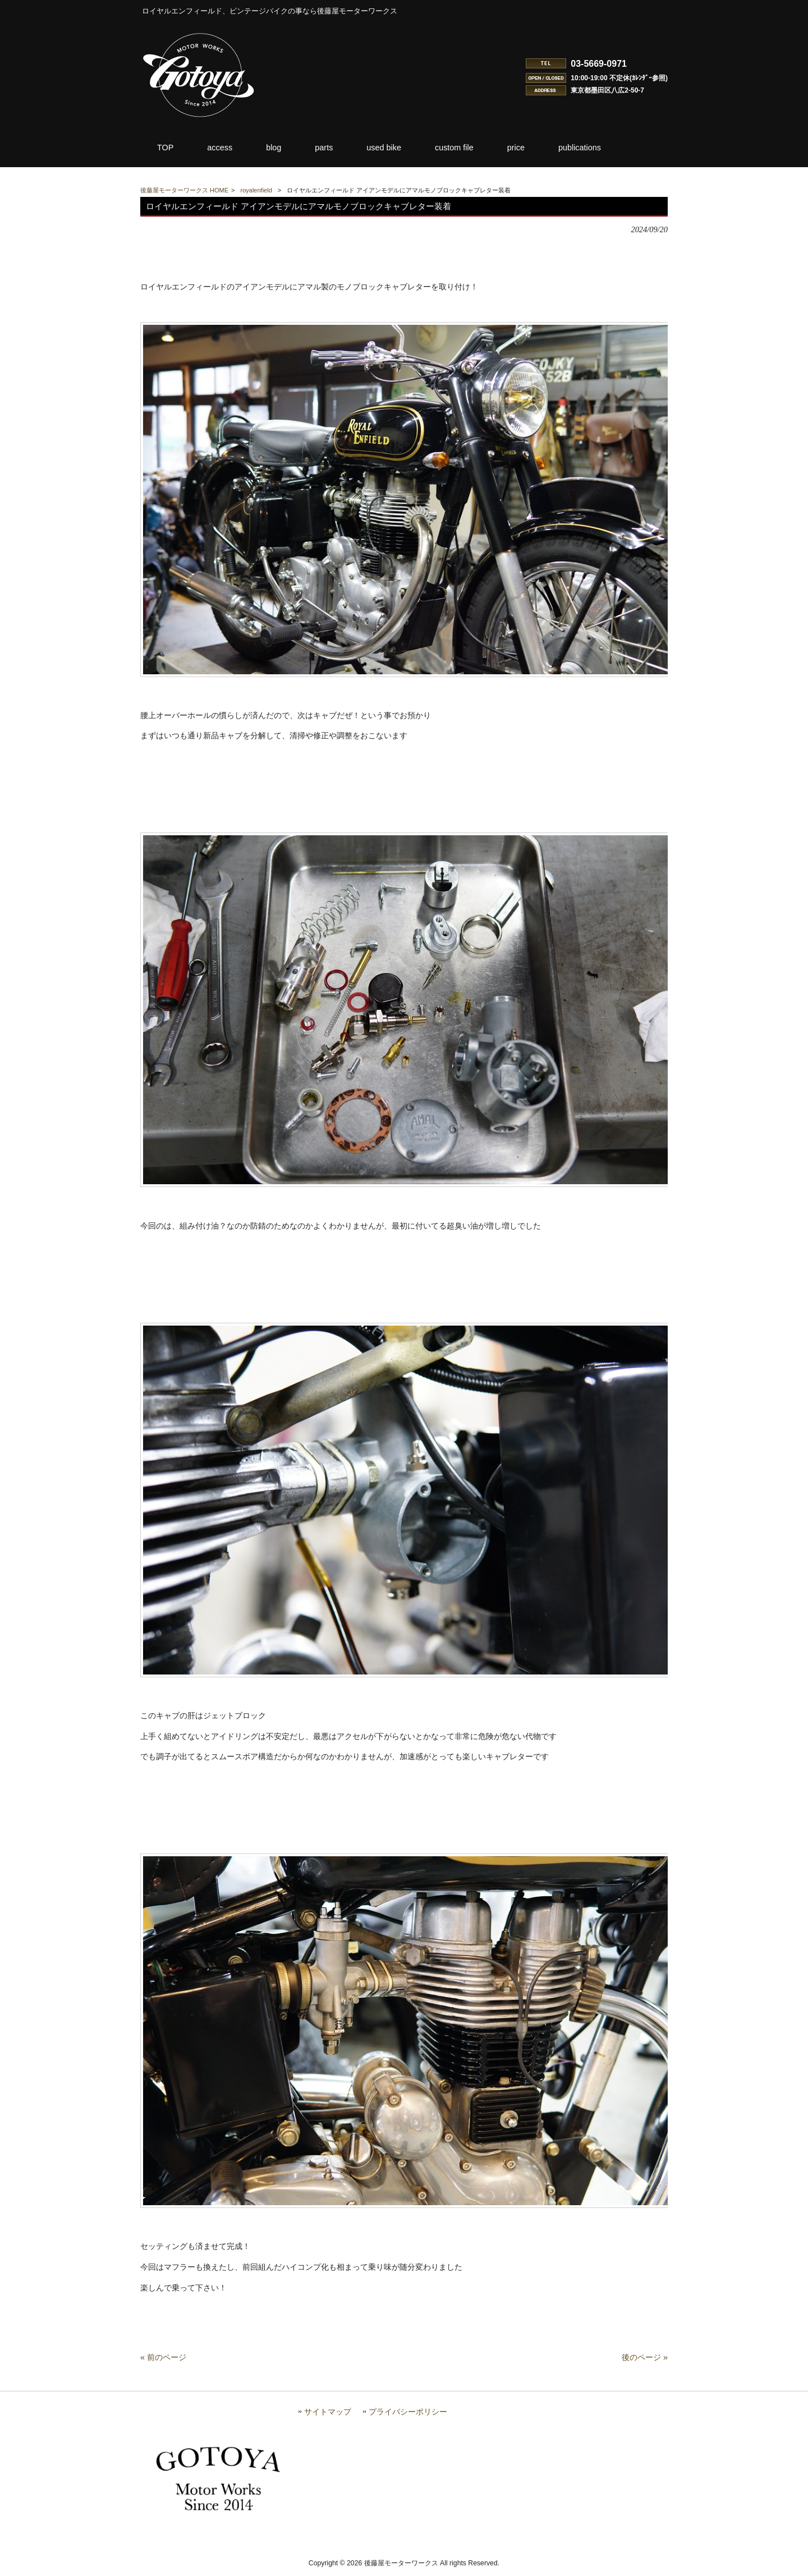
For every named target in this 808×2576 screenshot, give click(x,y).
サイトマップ (327, 2417)
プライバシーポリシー (408, 2417)
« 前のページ (163, 2362)
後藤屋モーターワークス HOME (184, 190)
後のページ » (645, 2362)
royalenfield (256, 190)
